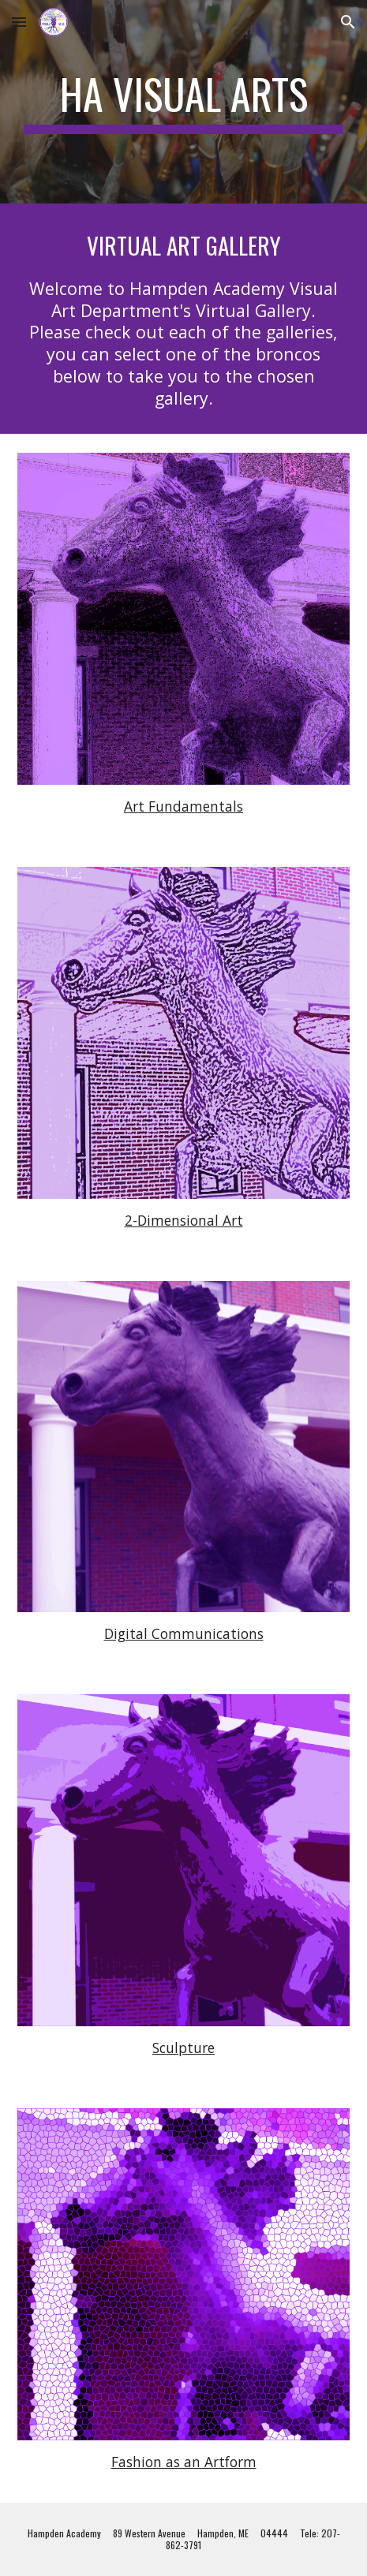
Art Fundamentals (183, 806)
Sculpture (183, 2047)
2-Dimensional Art (184, 1220)
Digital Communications (184, 1633)
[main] (183, 101)
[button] (19, 21)
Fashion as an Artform (184, 2461)
